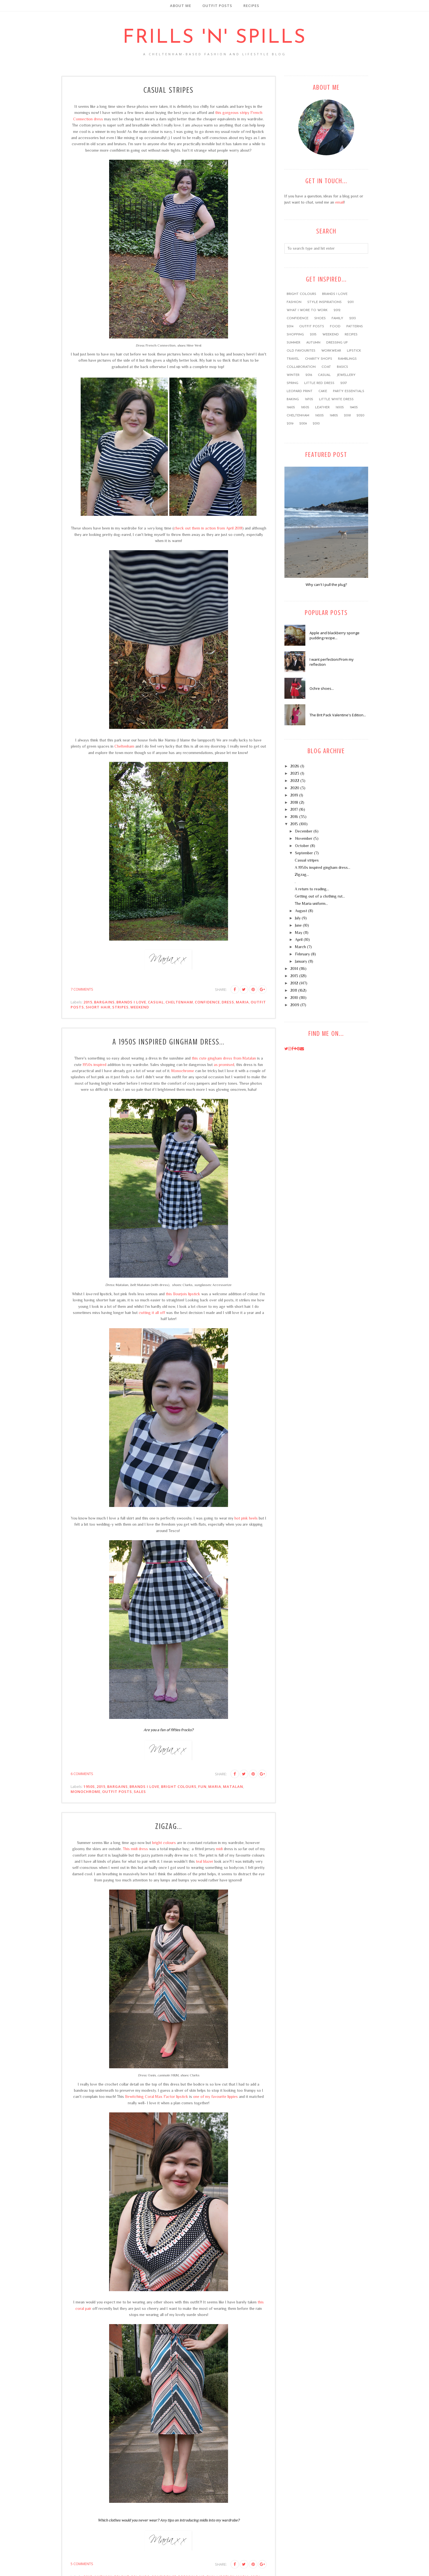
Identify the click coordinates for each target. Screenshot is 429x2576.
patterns (354, 326)
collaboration (301, 367)
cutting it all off (152, 1312)
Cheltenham (124, 746)
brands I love (131, 1002)
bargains (104, 1002)
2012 (337, 310)
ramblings (347, 359)
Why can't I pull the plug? (326, 584)
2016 (308, 375)
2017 (343, 383)
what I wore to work (307, 310)
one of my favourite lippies (215, 2096)
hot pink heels (246, 1518)
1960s (291, 407)
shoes (320, 318)
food (335, 326)
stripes (120, 1007)
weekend (139, 1007)
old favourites (301, 350)
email (339, 202)
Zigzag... (168, 1826)
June (298, 925)
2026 (294, 766)
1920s (319, 415)
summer (293, 342)
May (298, 932)
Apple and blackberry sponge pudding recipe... (335, 635)
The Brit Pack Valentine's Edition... (338, 714)
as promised (224, 1064)
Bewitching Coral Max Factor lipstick (157, 2096)
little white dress (336, 399)
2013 (352, 318)
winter (293, 375)
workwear (331, 350)
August (301, 910)
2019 (290, 423)
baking (293, 399)
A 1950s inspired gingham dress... (168, 1041)
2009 (303, 423)
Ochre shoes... (322, 688)
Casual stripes (168, 90)
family (337, 318)
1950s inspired (94, 1064)
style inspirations (324, 302)
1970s (309, 399)
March (300, 946)
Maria (242, 1002)
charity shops (318, 359)
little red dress (319, 383)
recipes (351, 334)
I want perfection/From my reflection (332, 662)
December (303, 831)
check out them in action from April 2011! (208, 528)
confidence (207, 1002)
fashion (294, 302)
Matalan (233, 1786)
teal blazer (204, 1861)
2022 (294, 780)
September (304, 853)
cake (322, 391)
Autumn (313, 342)
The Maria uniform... (311, 903)
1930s (339, 407)
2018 (347, 415)
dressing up (337, 342)
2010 (316, 423)
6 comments (82, 1773)
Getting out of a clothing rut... (320, 896)
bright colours (178, 1786)
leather (322, 407)
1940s (354, 407)
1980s (334, 415)
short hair (98, 1007)
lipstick (354, 350)
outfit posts (117, 1791)
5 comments (82, 2563)
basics (342, 367)
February (302, 954)
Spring (292, 383)
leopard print (300, 391)
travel (293, 359)
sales (140, 1791)
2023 (294, 773)
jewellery (346, 375)
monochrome (85, 1791)
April (299, 939)
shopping (295, 334)
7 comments (82, 989)
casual (156, 1002)
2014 (290, 326)
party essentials (348, 391)
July (298, 918)
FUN (202, 1786)
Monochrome (182, 1070)
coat (326, 367)
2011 (350, 302)
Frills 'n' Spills (214, 38)
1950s (89, 1786)
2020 (360, 415)
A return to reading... (312, 889)
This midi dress (135, 1849)
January (301, 961)
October (302, 845)
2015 (87, 1002)
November (303, 838)
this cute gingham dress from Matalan (224, 1058)
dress (228, 1002)
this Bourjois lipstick (183, 1294)
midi (219, 1849)
